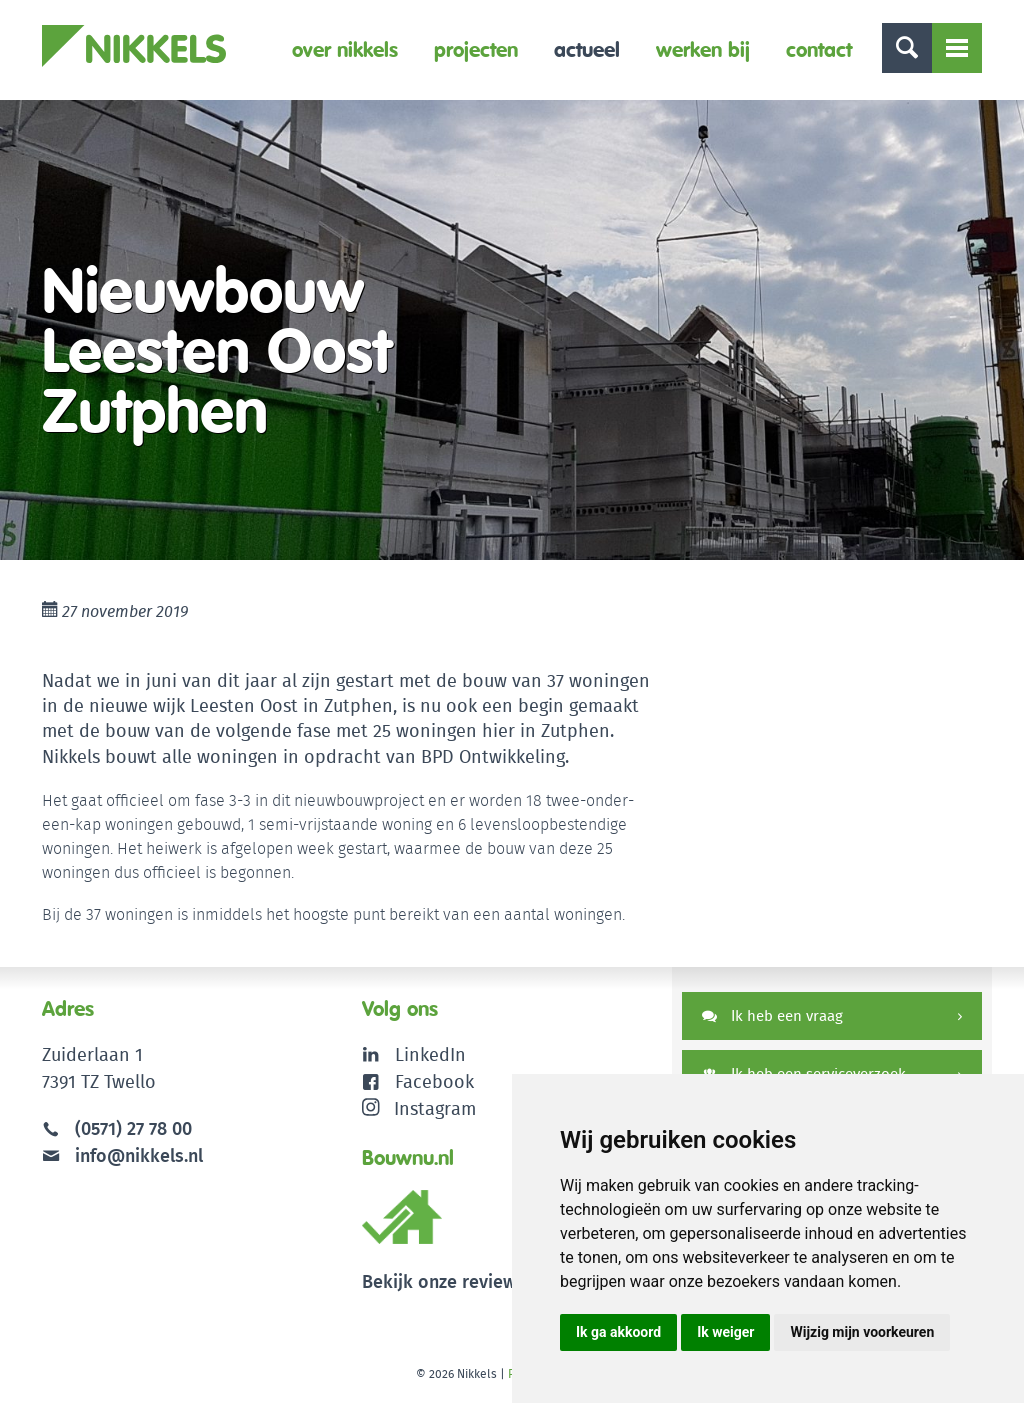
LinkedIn (430, 1054)
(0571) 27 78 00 (133, 1128)
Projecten (476, 49)
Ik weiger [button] (725, 1332)
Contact (819, 49)
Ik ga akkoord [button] (618, 1332)
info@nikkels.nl (122, 1155)
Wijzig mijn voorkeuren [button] (862, 1332)
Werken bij (703, 49)
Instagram (419, 1108)
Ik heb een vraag (772, 1015)
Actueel (587, 49)
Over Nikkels (345, 49)
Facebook (434, 1081)
